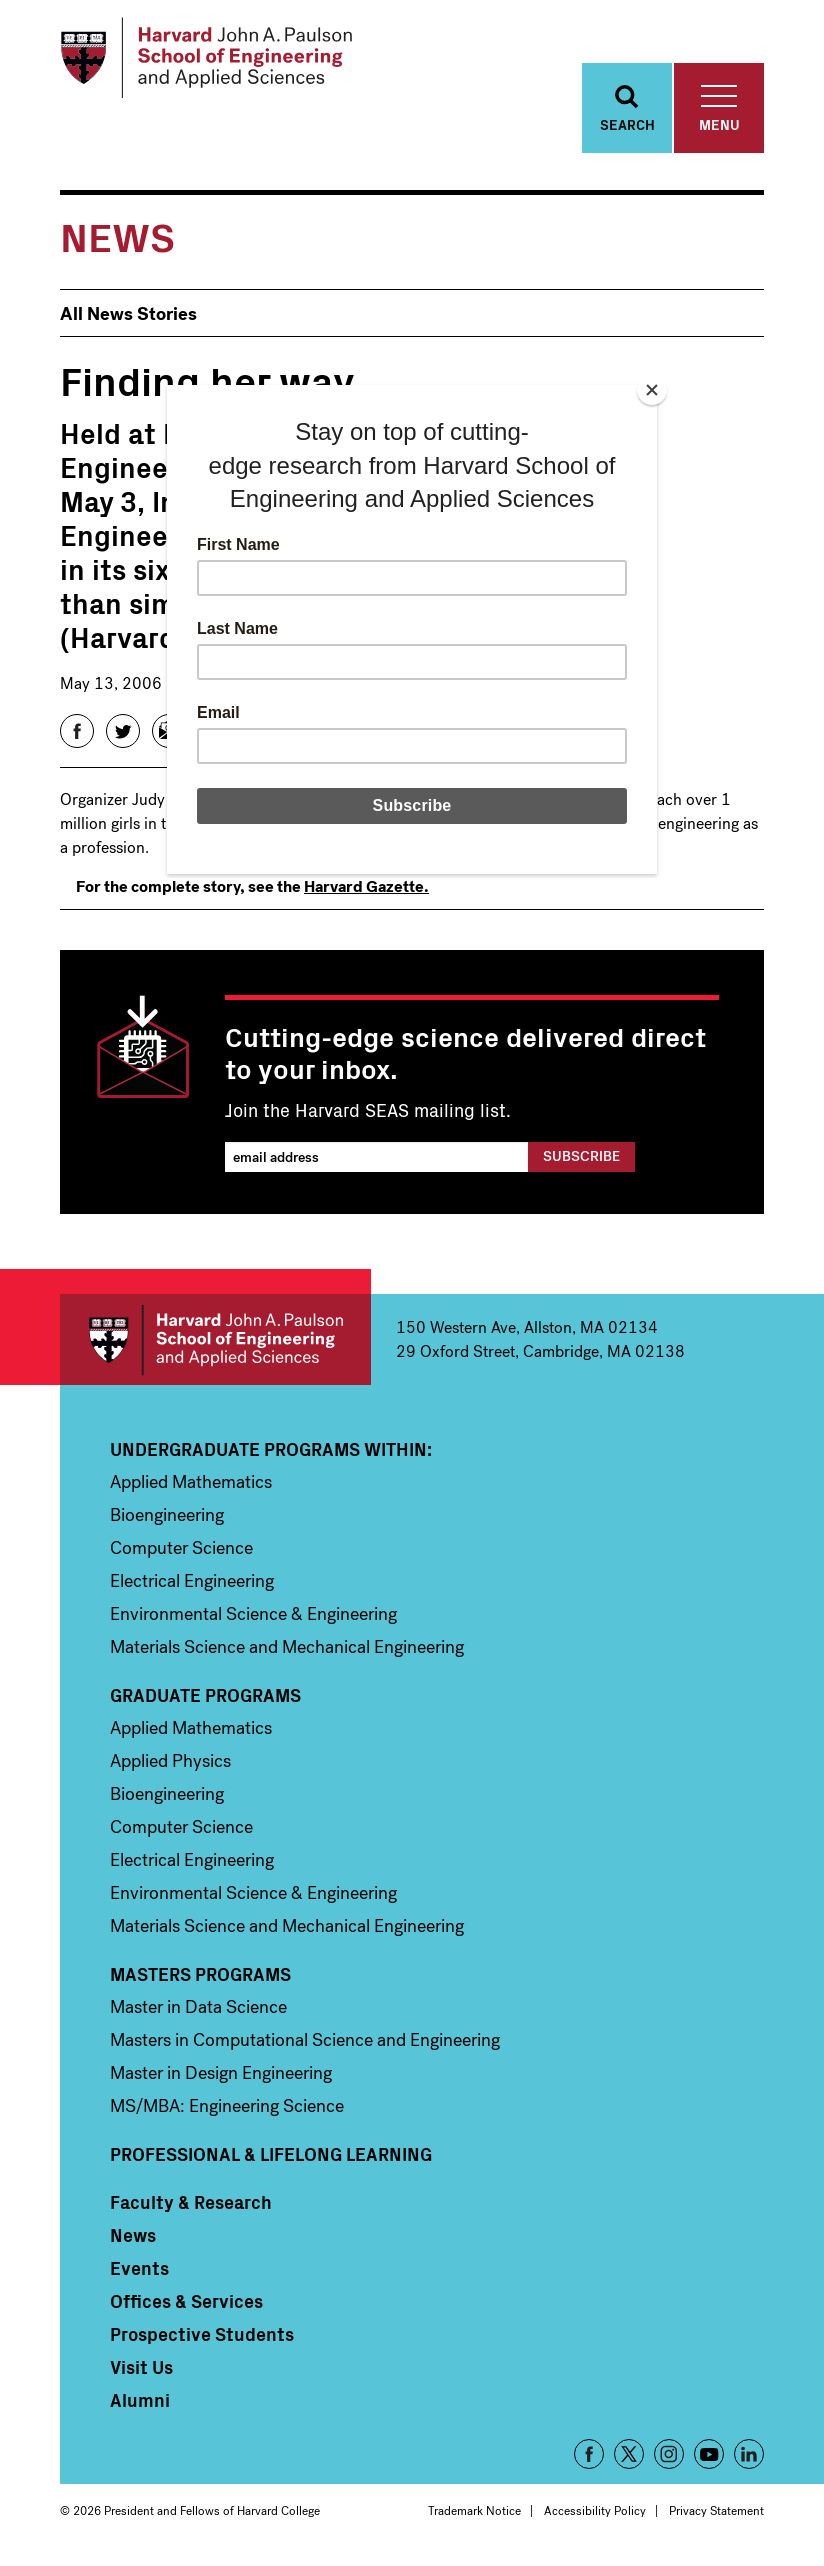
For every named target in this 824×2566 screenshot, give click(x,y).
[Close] (652, 390)
